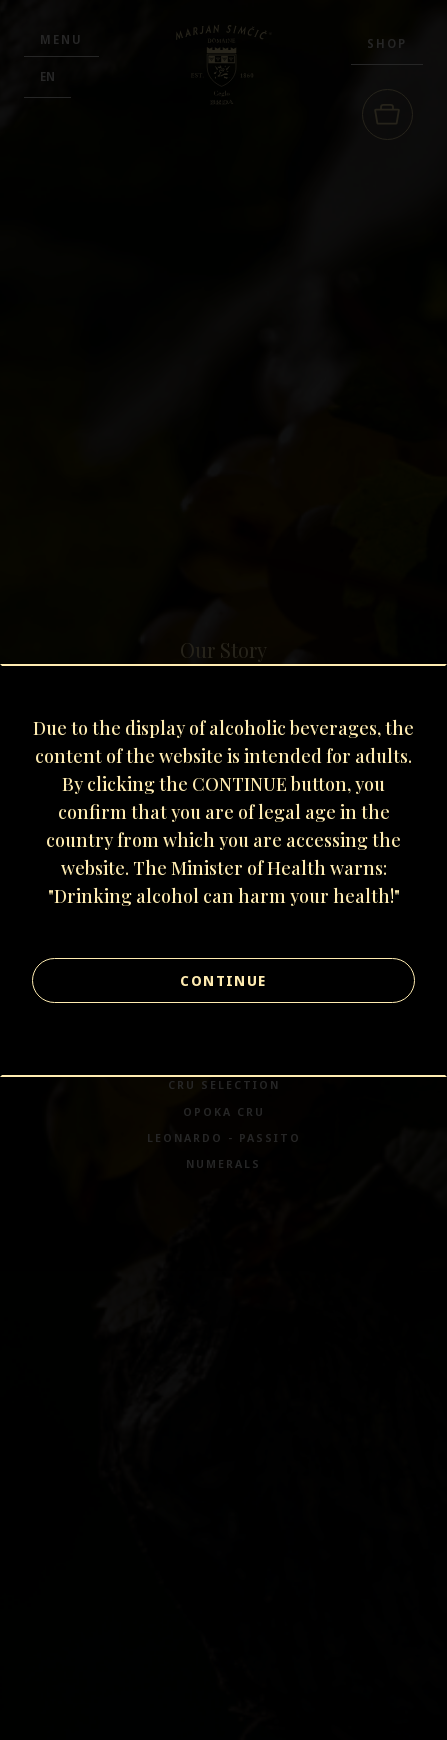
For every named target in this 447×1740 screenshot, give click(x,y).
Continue (223, 980)
